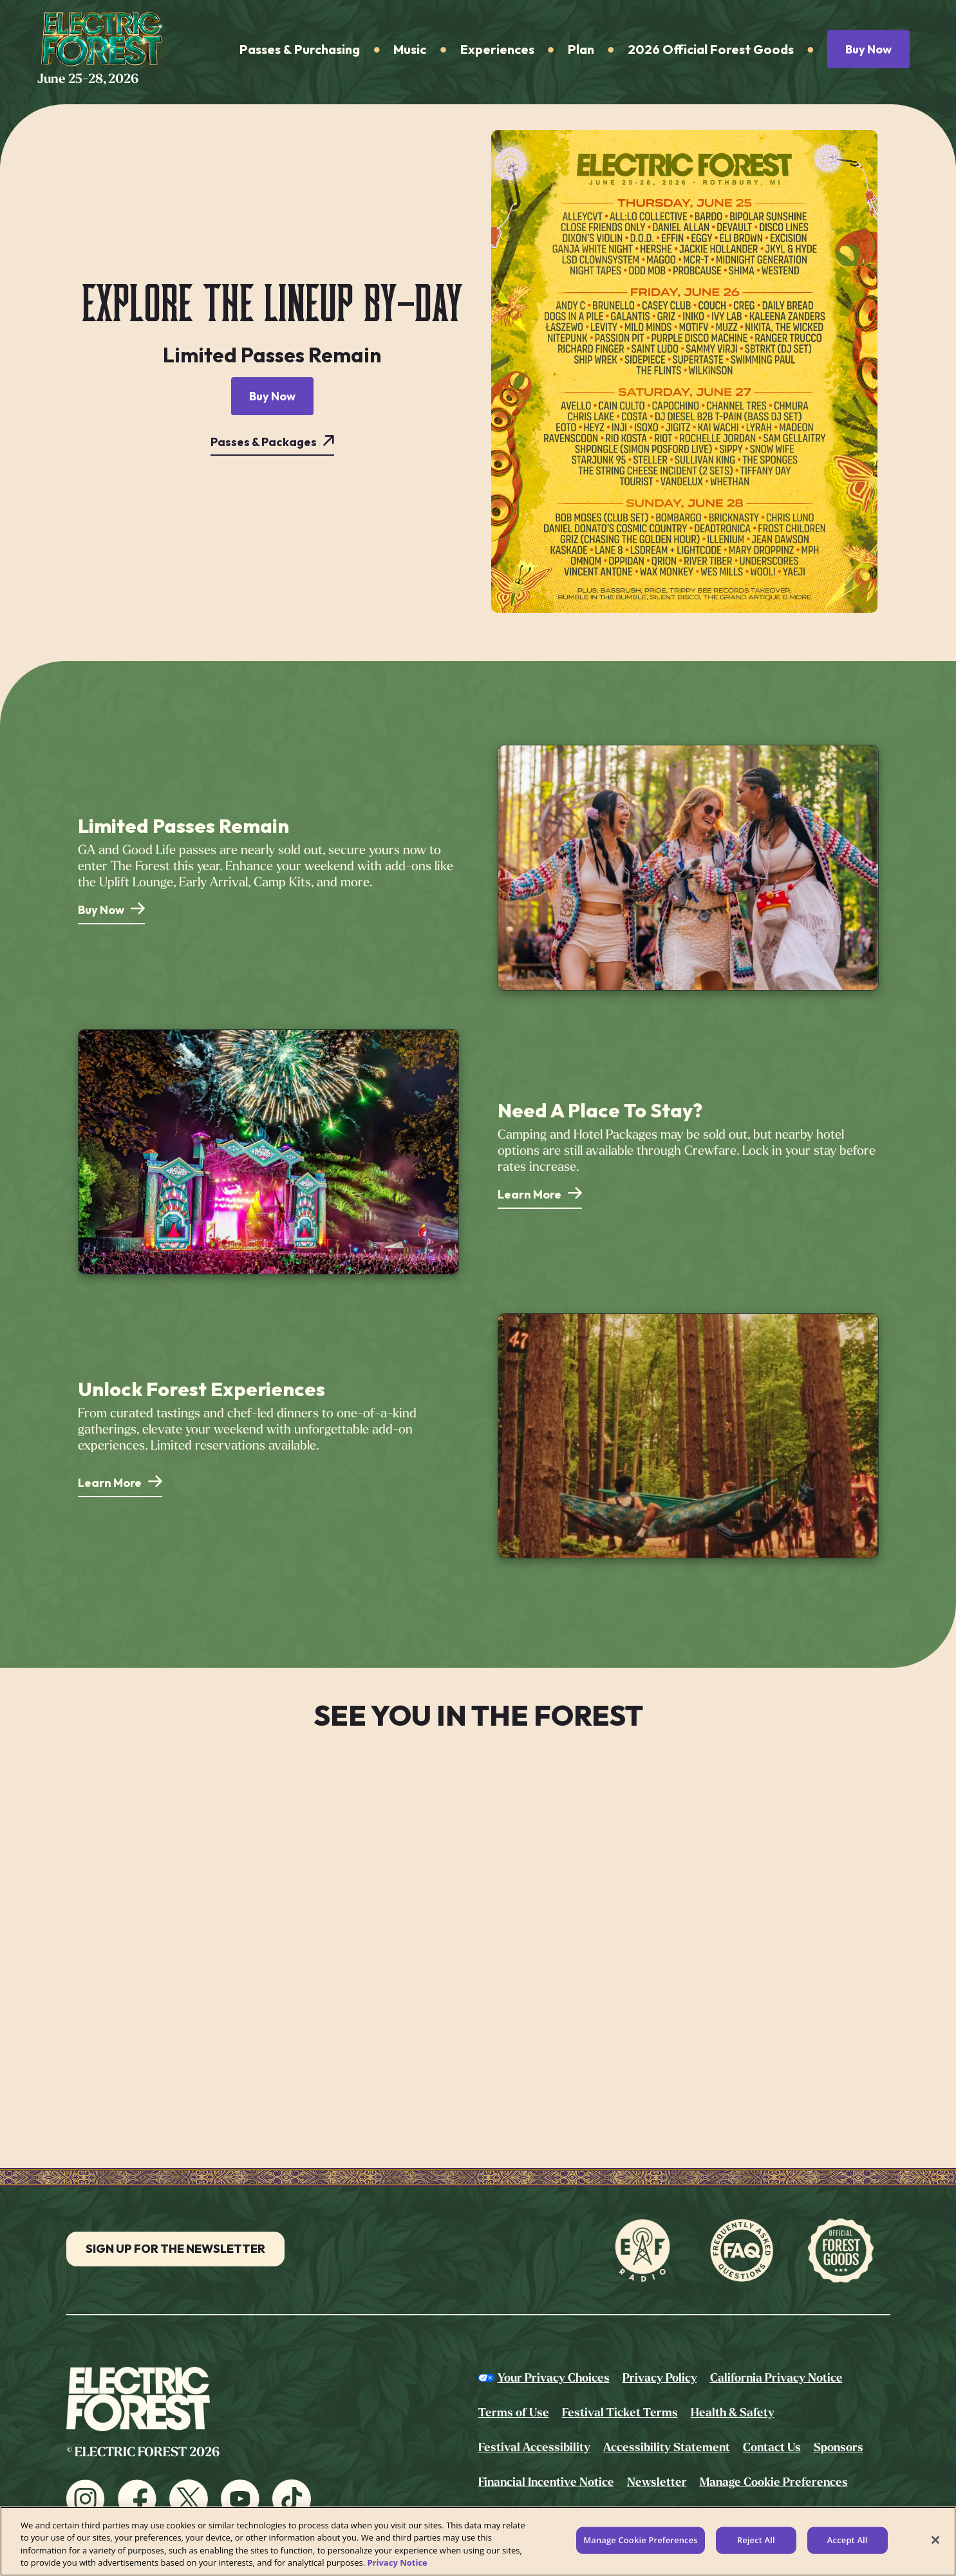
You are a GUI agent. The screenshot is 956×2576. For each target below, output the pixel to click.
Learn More (529, 1194)
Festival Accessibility (534, 2447)
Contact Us (772, 2447)
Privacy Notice (397, 2562)
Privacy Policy (660, 2377)
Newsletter (657, 2482)
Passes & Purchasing (299, 49)
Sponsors (838, 2447)
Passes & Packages (264, 441)
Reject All (756, 2540)
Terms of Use (513, 2412)
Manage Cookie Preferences (774, 2482)
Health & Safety (732, 2412)
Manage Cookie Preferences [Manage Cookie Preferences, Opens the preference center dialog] (640, 2540)
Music (409, 49)
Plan (581, 49)
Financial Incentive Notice (546, 2482)
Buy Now (868, 49)
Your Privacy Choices (554, 2377)
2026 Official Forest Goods (711, 49)
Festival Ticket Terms (620, 2412)
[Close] (935, 2540)
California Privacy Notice (776, 2377)
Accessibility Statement (666, 2447)
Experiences (497, 49)
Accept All (847, 2540)
